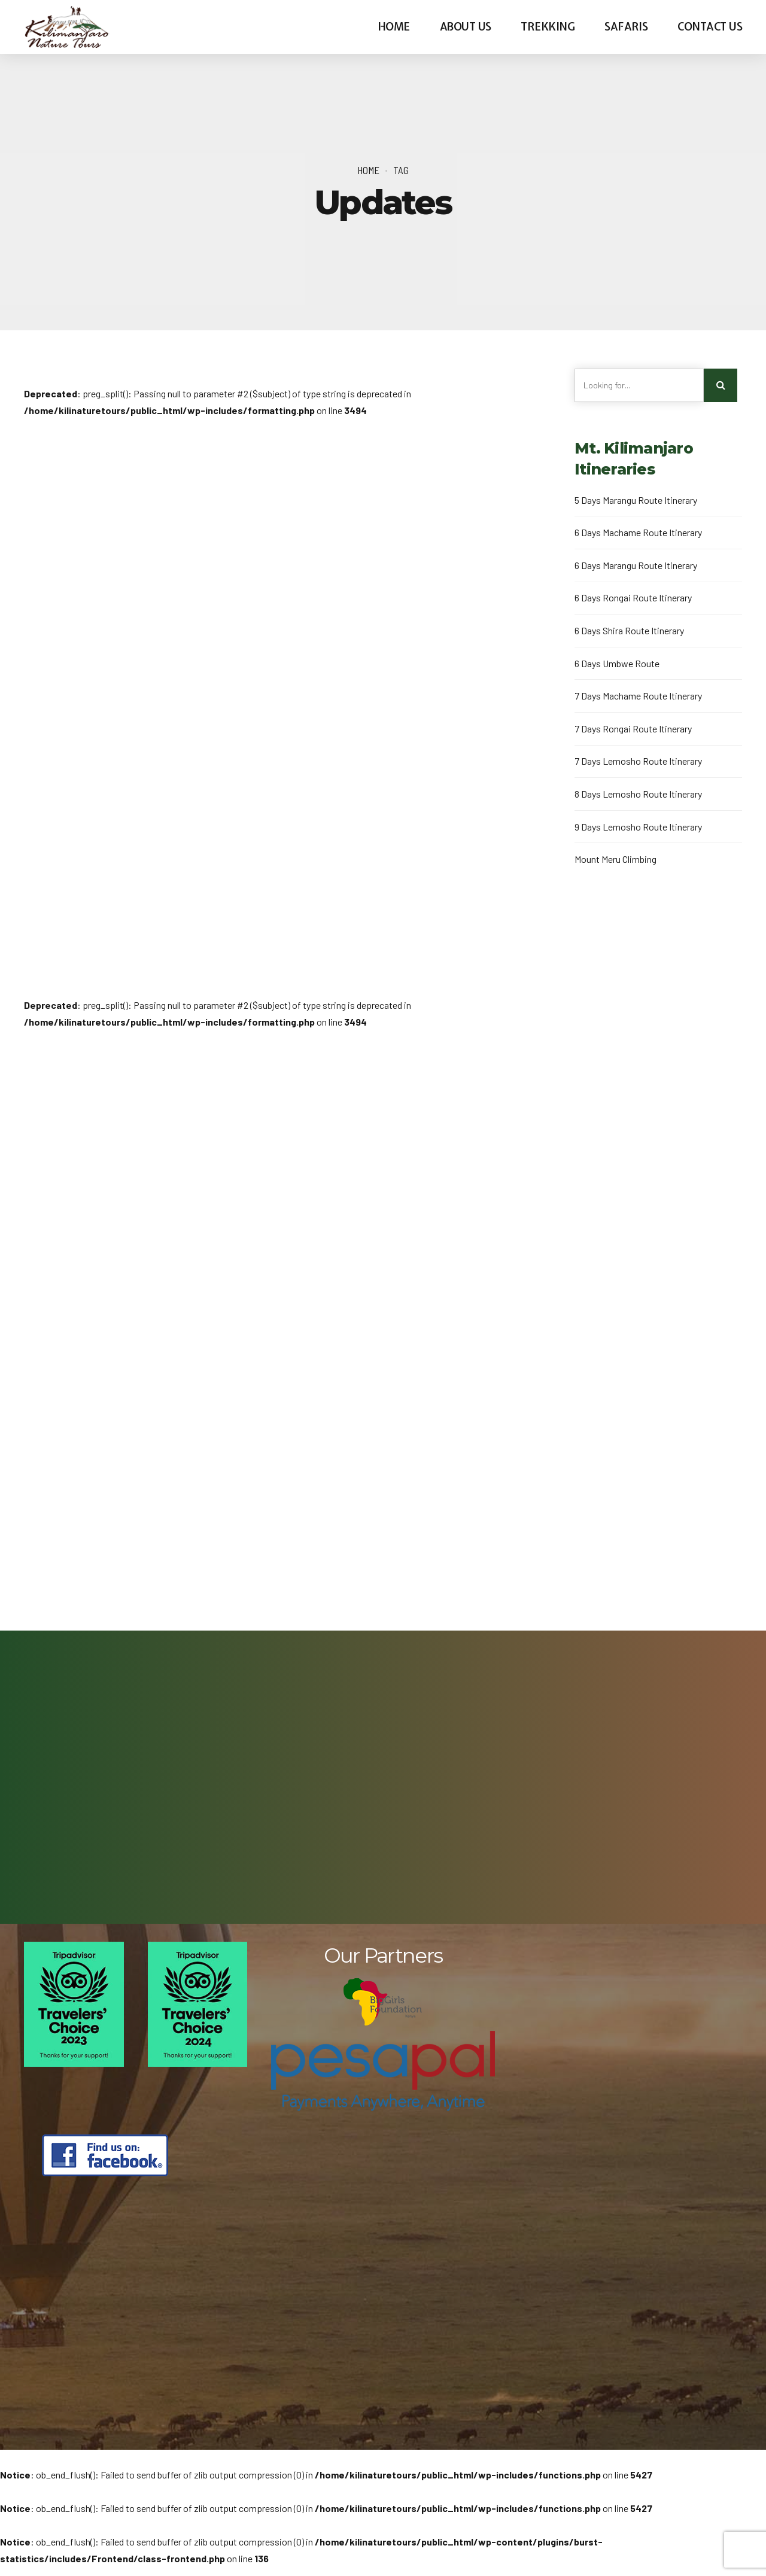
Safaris (626, 26)
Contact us (709, 26)
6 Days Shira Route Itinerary (629, 630)
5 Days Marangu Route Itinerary (635, 500)
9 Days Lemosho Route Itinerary (638, 826)
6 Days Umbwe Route (616, 663)
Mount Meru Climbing (615, 859)
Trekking (547, 26)
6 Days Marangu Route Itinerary (635, 565)
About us (465, 26)
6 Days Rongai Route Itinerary (633, 597)
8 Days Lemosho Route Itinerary (638, 793)
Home (394, 26)
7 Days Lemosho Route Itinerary (638, 761)
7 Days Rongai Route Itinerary (633, 728)
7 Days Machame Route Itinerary (638, 695)
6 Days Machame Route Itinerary (638, 532)
